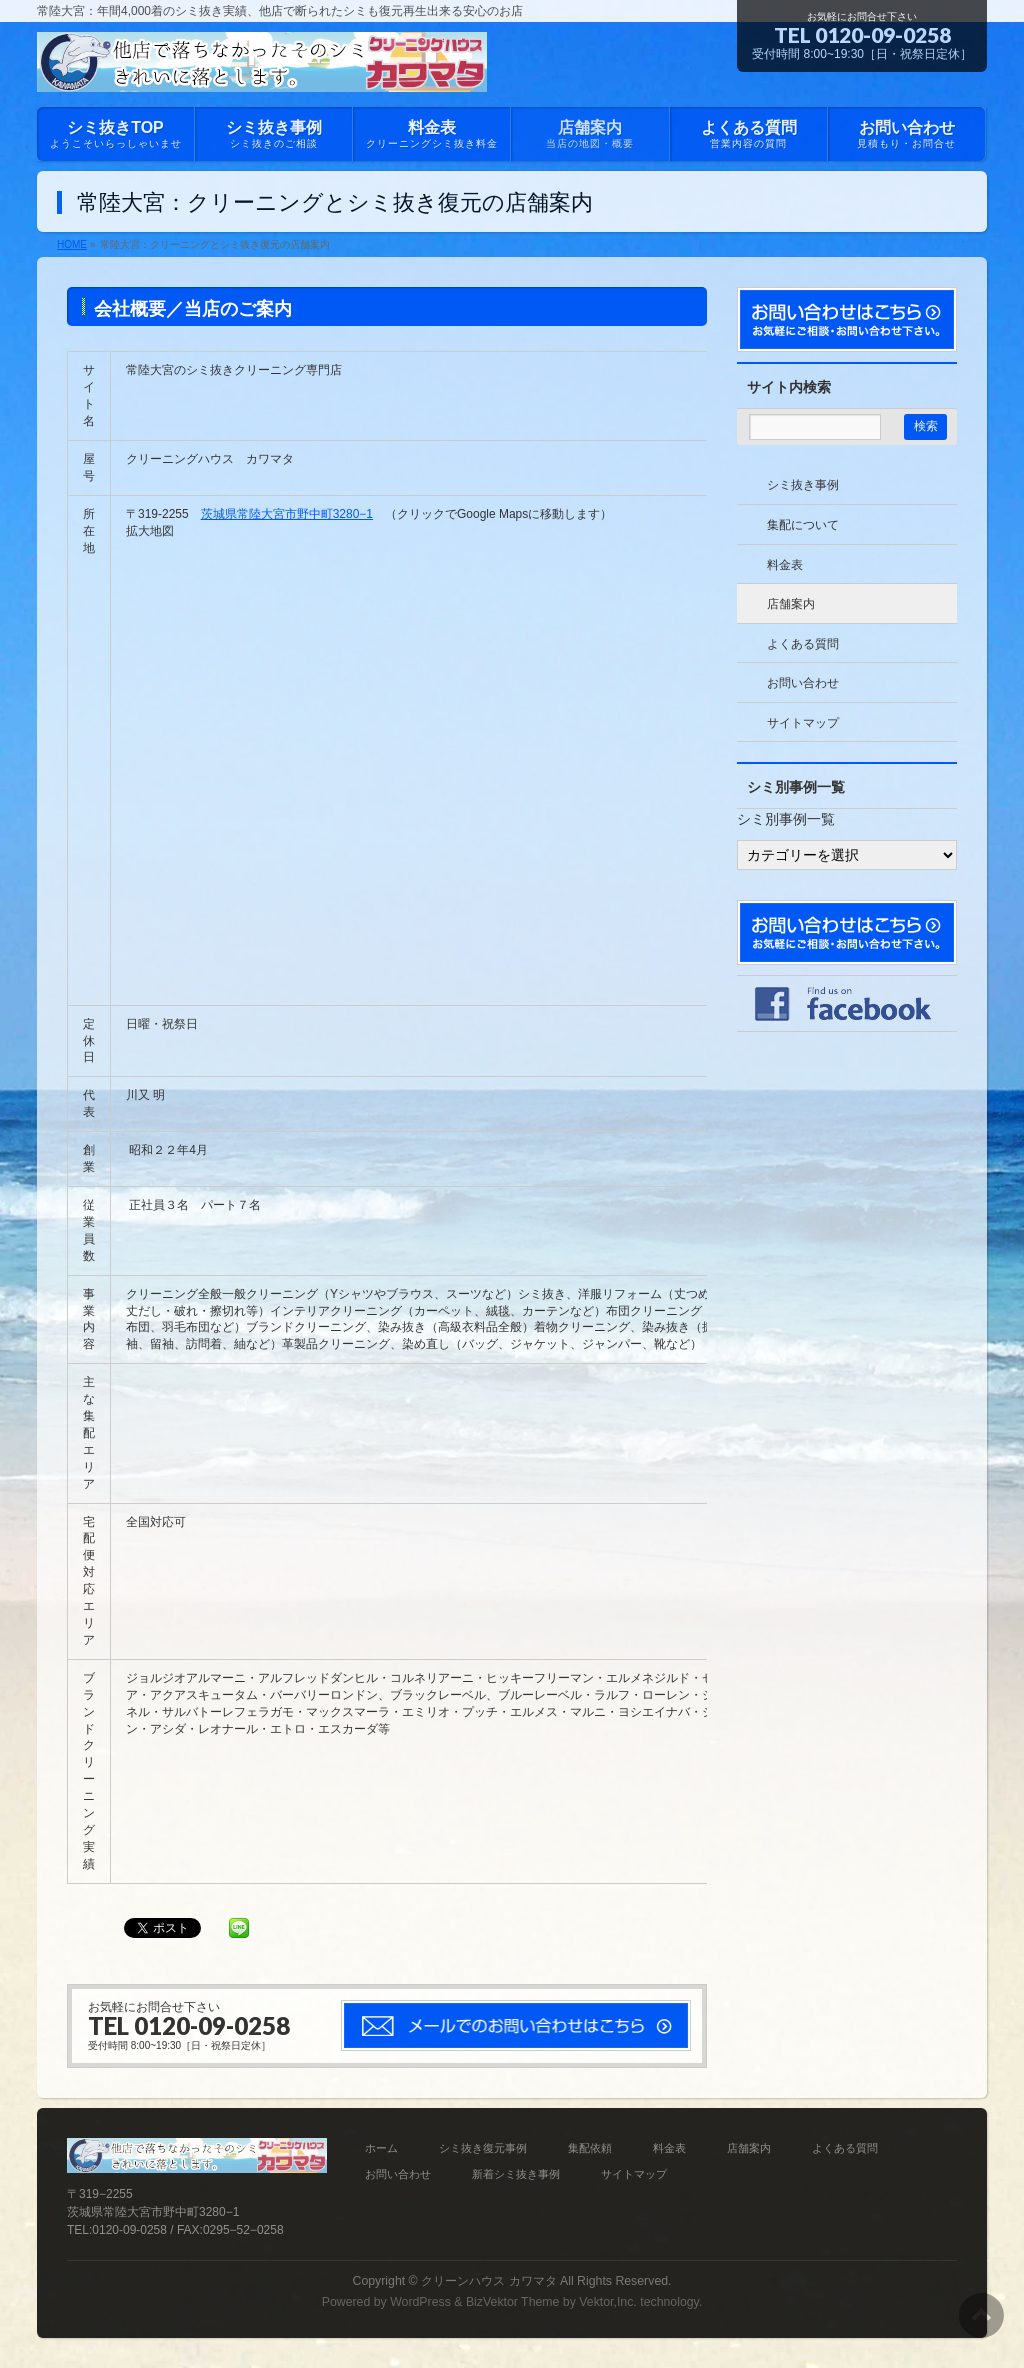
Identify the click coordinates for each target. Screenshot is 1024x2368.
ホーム (381, 2148)
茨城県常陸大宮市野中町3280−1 (287, 514)
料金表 (785, 565)
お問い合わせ (803, 683)
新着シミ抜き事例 (516, 2174)
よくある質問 (803, 644)
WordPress (420, 2302)
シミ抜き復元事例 (483, 2148)
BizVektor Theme (513, 2302)
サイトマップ (803, 723)
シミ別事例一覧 (786, 819)
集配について (803, 525)
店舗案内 (791, 604)
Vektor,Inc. (608, 2302)
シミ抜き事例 (803, 485)
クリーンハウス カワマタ (488, 2281)
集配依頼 (590, 2148)
